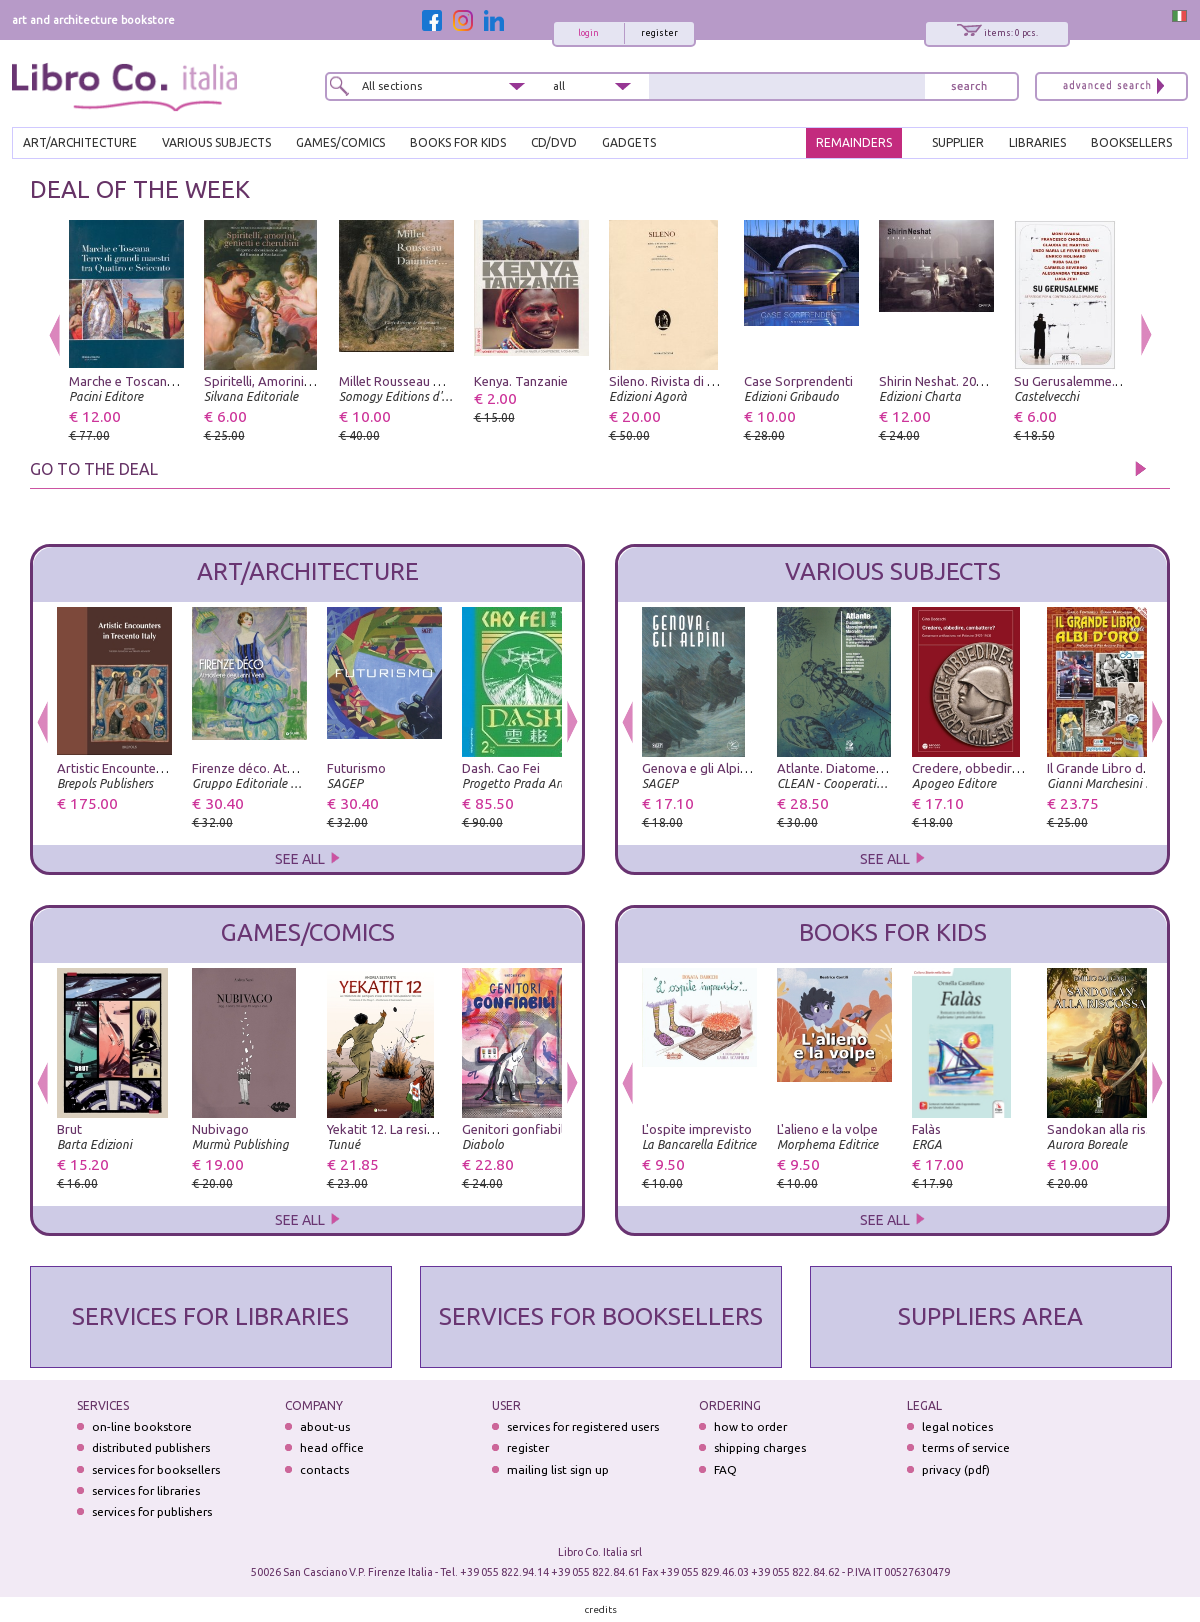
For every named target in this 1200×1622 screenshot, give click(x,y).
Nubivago (220, 1129)
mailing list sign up (558, 1469)
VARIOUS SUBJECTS (216, 142)
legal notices (957, 1426)
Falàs (926, 1129)
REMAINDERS (854, 142)
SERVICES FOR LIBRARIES (210, 1316)
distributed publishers (151, 1447)
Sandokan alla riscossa (1113, 1129)
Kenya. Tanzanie (521, 381)
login (588, 33)
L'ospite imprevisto (697, 1129)
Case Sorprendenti (798, 381)
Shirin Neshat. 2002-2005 (951, 381)
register (659, 33)
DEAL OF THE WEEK (140, 189)
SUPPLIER (958, 142)
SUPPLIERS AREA (990, 1316)
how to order (750, 1426)
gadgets (629, 142)
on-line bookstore (142, 1426)
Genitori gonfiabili (514, 1129)
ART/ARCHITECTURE (80, 142)
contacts (324, 1469)
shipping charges (760, 1447)
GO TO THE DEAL (94, 469)
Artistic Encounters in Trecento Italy (160, 768)
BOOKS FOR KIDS (458, 142)
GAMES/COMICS (340, 142)
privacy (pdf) (956, 1469)
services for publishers (152, 1511)
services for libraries (146, 1490)
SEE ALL (307, 859)
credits (601, 1609)
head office (332, 1447)
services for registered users (583, 1426)
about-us (325, 1426)
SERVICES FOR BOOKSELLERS (601, 1316)
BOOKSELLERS (1131, 142)
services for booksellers (156, 1469)
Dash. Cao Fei (501, 768)
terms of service (966, 1447)
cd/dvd (554, 142)
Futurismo (356, 768)
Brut (69, 1129)
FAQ (725, 1469)
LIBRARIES (1037, 142)
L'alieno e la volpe (827, 1129)
